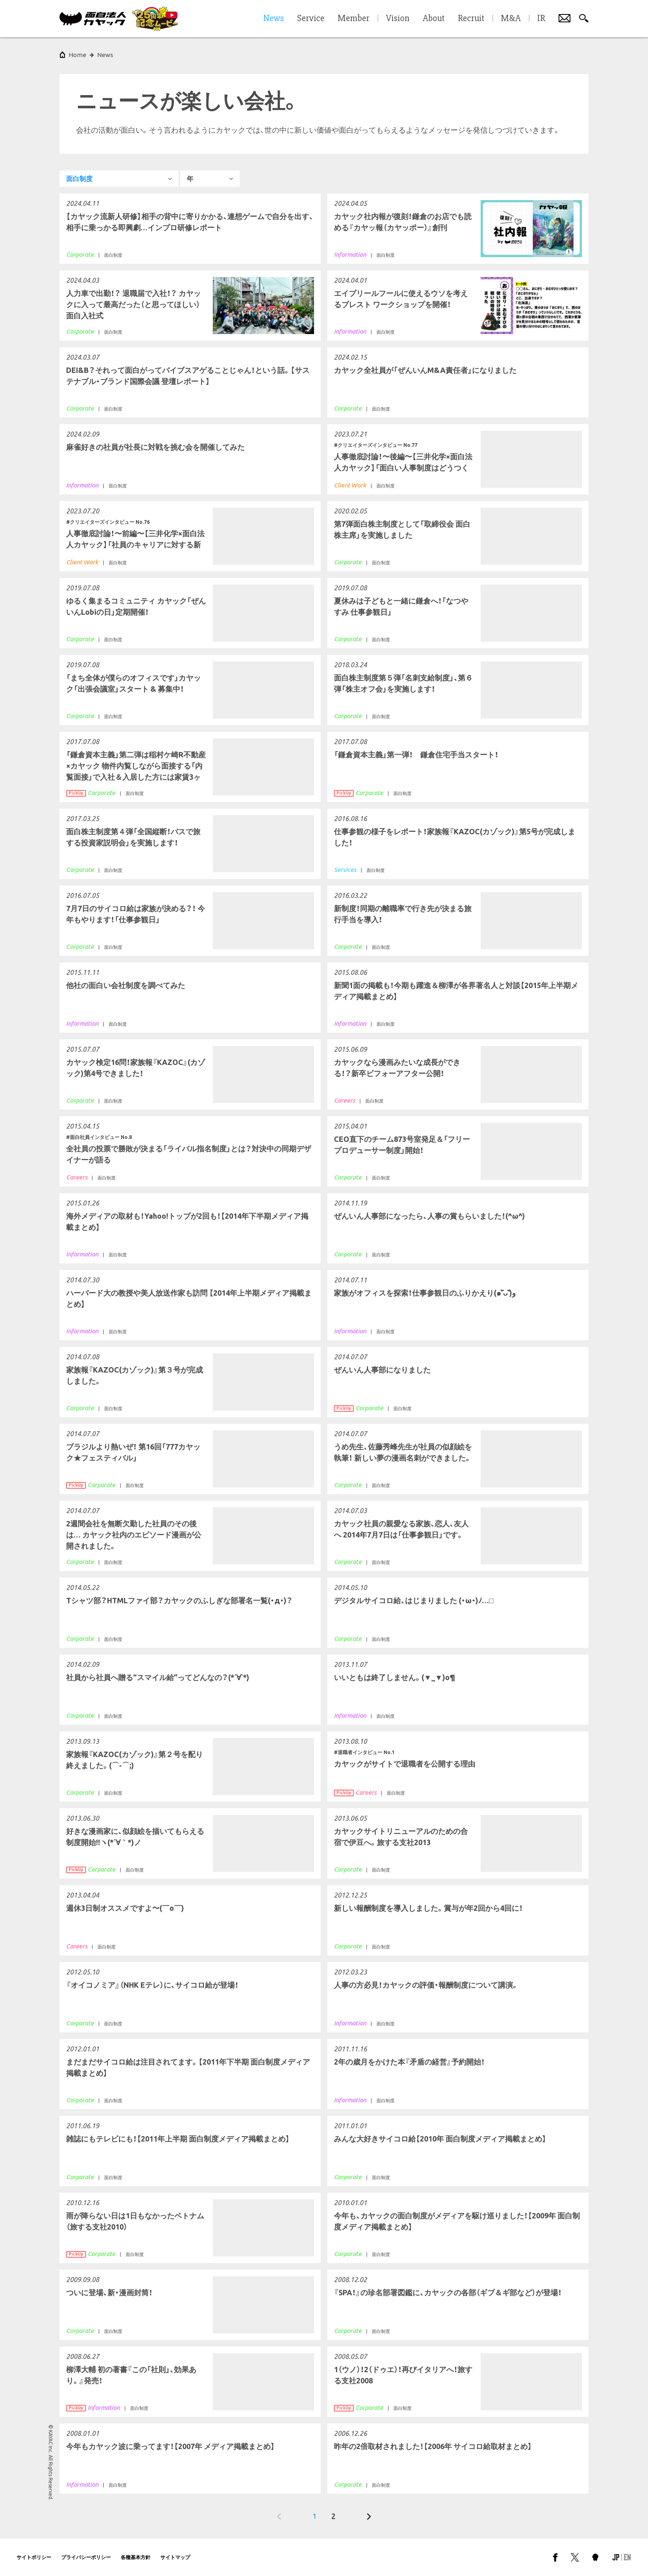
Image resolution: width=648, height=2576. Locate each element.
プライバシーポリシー (86, 2557)
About (434, 18)
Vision (398, 18)
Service (310, 18)
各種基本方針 (135, 2557)
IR (541, 18)
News (105, 54)
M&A (511, 18)
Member (353, 18)
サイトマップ (175, 2557)
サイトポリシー (34, 2557)
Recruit (471, 18)
